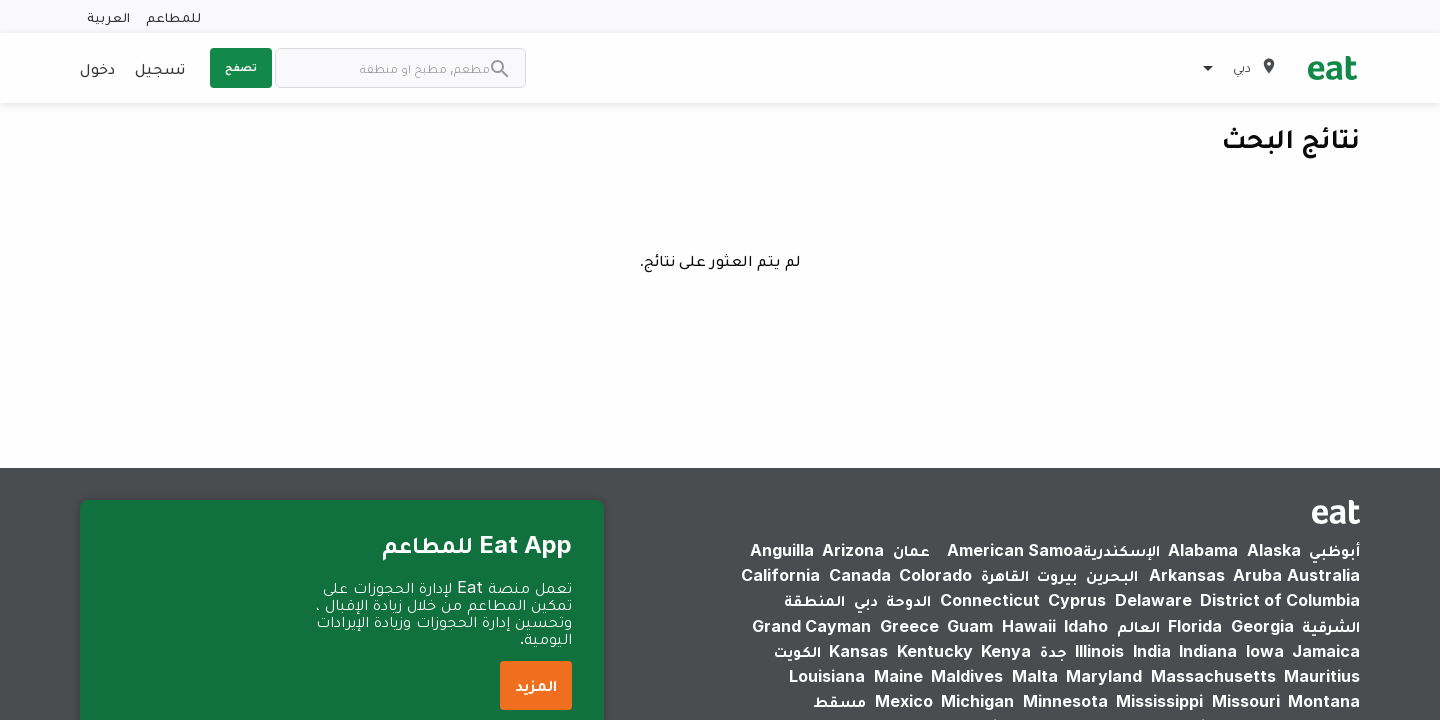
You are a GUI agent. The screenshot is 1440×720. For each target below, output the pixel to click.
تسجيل (160, 68)
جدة (1053, 651)
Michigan (977, 701)
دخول (97, 68)
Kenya (1006, 651)
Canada (860, 575)
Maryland (1104, 676)
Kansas (858, 651)
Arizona (853, 550)
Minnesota (1065, 701)
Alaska (1274, 550)
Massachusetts (1213, 676)
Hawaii (1029, 626)
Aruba (1257, 575)
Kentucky (935, 651)
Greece (909, 626)
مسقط (839, 701)
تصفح (241, 67)
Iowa (1265, 651)
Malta (1035, 676)
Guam (970, 626)
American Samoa (1015, 550)
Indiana (1208, 651)
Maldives (967, 676)
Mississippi (1159, 701)
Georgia (1262, 626)
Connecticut (990, 600)
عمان (911, 550)
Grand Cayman (811, 626)
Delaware (1153, 600)
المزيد (536, 685)
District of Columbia (1280, 600)
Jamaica (1326, 651)
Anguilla (782, 550)
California (780, 575)
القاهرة (1005, 575)
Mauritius (1322, 676)
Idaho (1086, 626)
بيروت (1057, 575)
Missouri (1246, 701)
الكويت (797, 651)
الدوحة (908, 600)
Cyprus (1077, 600)
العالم (1138, 626)
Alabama (1203, 550)
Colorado (935, 575)
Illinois (1099, 651)
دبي (866, 600)
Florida (1195, 626)
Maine (898, 676)
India (1152, 651)
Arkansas (1187, 575)
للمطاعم (173, 16)
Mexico (904, 701)
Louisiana (827, 676)
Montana (1324, 701)
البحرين (1112, 575)
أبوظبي (1334, 550)
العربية (108, 16)
